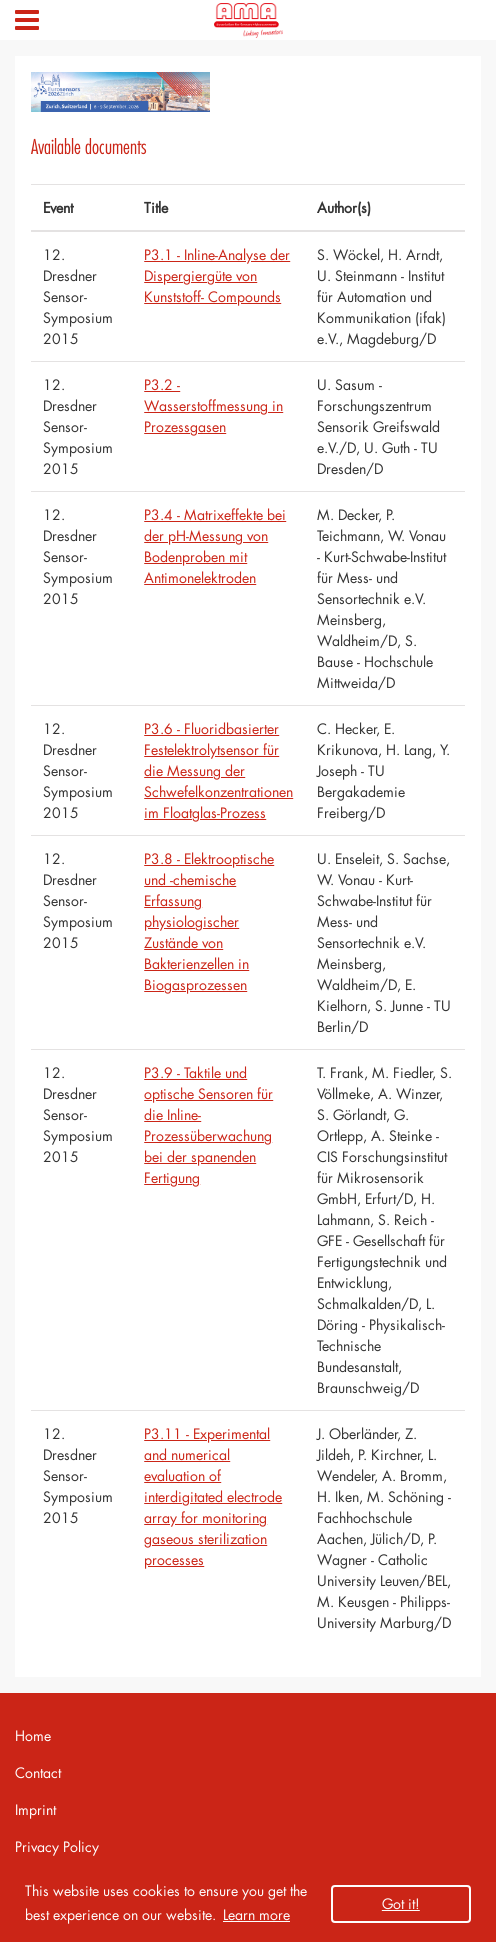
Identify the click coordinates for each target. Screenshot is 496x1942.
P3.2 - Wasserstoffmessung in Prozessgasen (213, 405)
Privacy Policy (57, 1846)
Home (33, 1735)
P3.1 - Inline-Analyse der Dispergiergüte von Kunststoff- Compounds (217, 275)
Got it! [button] (401, 1903)
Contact (38, 1772)
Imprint (35, 1809)
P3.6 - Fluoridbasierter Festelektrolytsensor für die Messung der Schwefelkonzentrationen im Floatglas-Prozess (218, 770)
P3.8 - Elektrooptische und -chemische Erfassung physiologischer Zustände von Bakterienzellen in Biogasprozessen (209, 921)
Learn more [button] (256, 1914)
